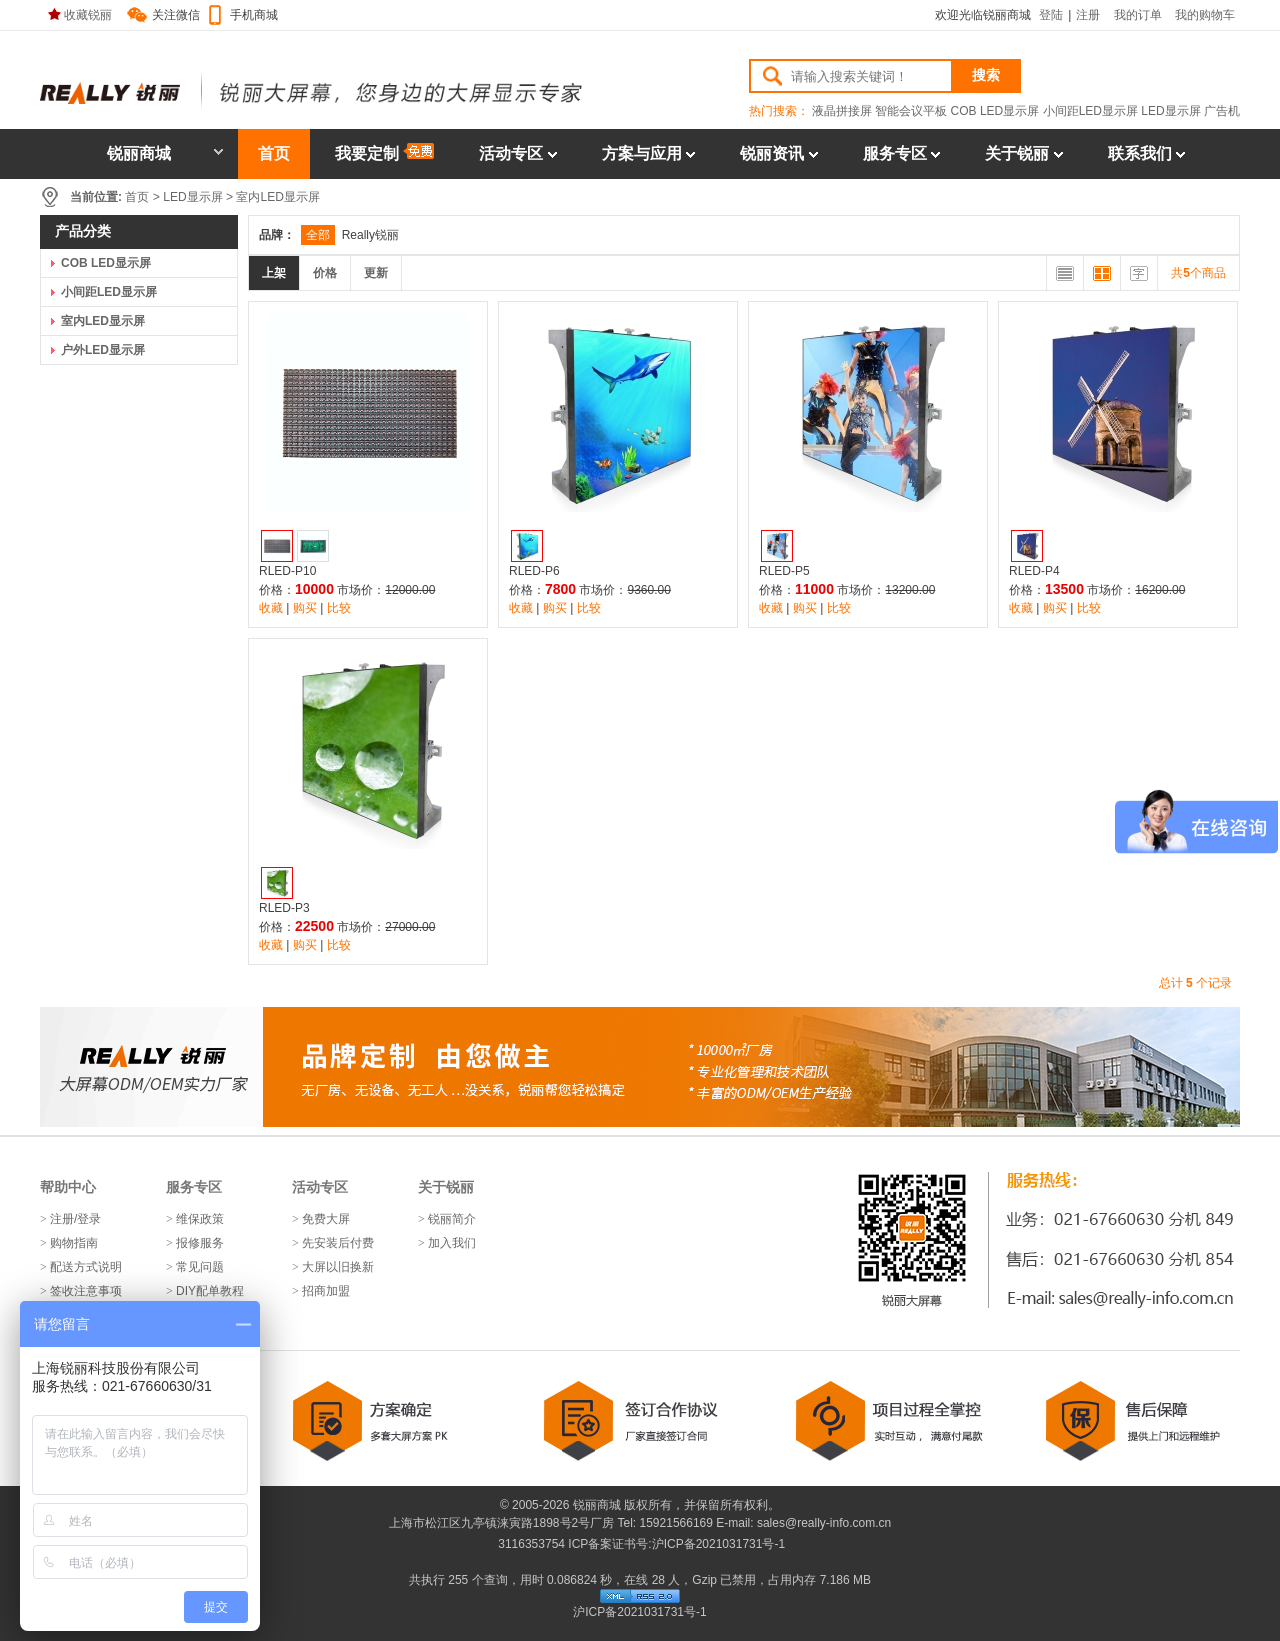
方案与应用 (642, 153)
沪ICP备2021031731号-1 (718, 1544)
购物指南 (74, 1243)
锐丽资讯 (772, 153)
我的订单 (1138, 15)
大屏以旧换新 (338, 1267)
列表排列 (1065, 273)
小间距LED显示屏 (1090, 111)
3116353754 (530, 1544)
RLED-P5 (784, 571)
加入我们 (452, 1243)
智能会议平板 (911, 111)
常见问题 (200, 1267)
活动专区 (511, 153)
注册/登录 (75, 1219)
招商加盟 (326, 1291)
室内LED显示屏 (277, 197)
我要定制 (384, 152)
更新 (376, 273)
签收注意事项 (86, 1291)
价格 (325, 273)
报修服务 (200, 1243)
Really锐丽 (370, 235)
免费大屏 (326, 1219)
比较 (339, 608)
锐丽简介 (452, 1219)
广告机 (1222, 111)
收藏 (271, 608)
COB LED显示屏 (995, 111)
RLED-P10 (287, 571)
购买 (305, 608)
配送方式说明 (86, 1267)
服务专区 (895, 153)
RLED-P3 (284, 908)
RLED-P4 (1034, 571)
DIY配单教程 (210, 1291)
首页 (274, 153)
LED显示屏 (1170, 111)
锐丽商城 (165, 153)
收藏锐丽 (80, 15)
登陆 (1051, 15)
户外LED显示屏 (103, 350)
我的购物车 (1205, 15)
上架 (274, 273)
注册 (1088, 15)
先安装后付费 (338, 1243)
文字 (1139, 273)
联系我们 (1140, 153)
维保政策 (200, 1219)
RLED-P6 (534, 571)
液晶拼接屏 (842, 111)
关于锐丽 (1017, 153)
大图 (1102, 273)
